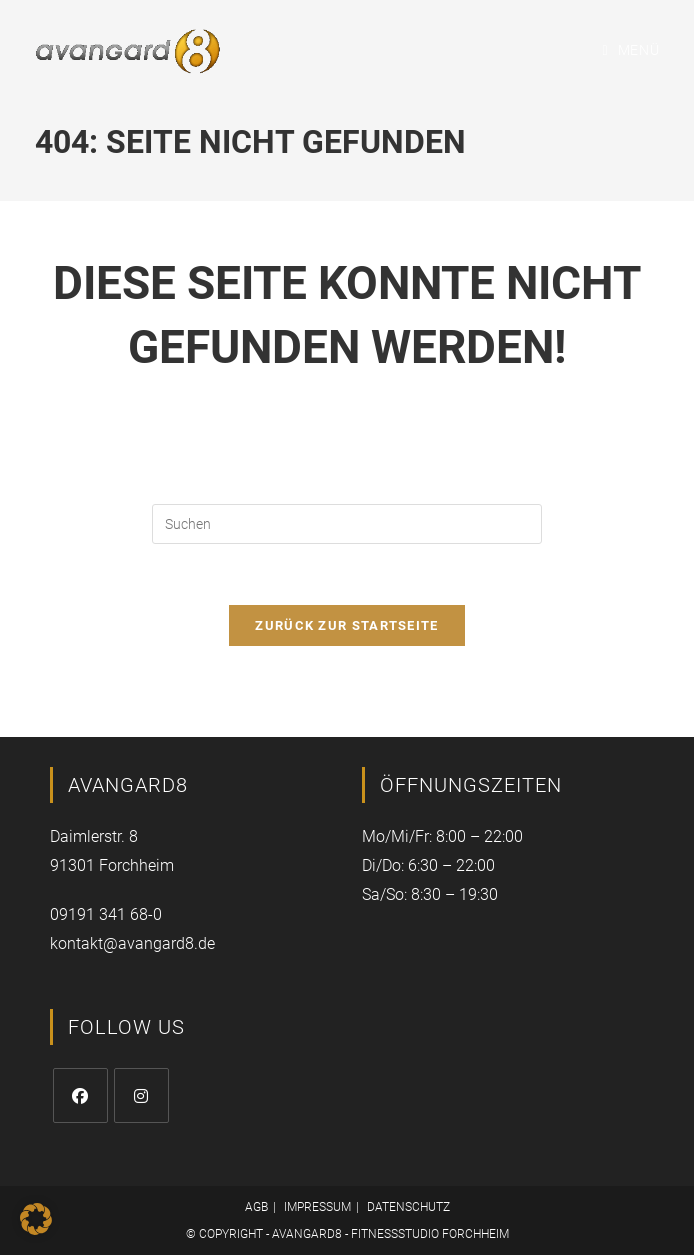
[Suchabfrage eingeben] (347, 524)
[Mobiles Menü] (631, 50)
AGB (256, 1207)
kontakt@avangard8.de (132, 943)
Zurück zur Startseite (346, 625)
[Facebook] (80, 1095)
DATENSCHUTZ (408, 1207)
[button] (36, 1219)
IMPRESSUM (317, 1207)
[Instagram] (141, 1095)
